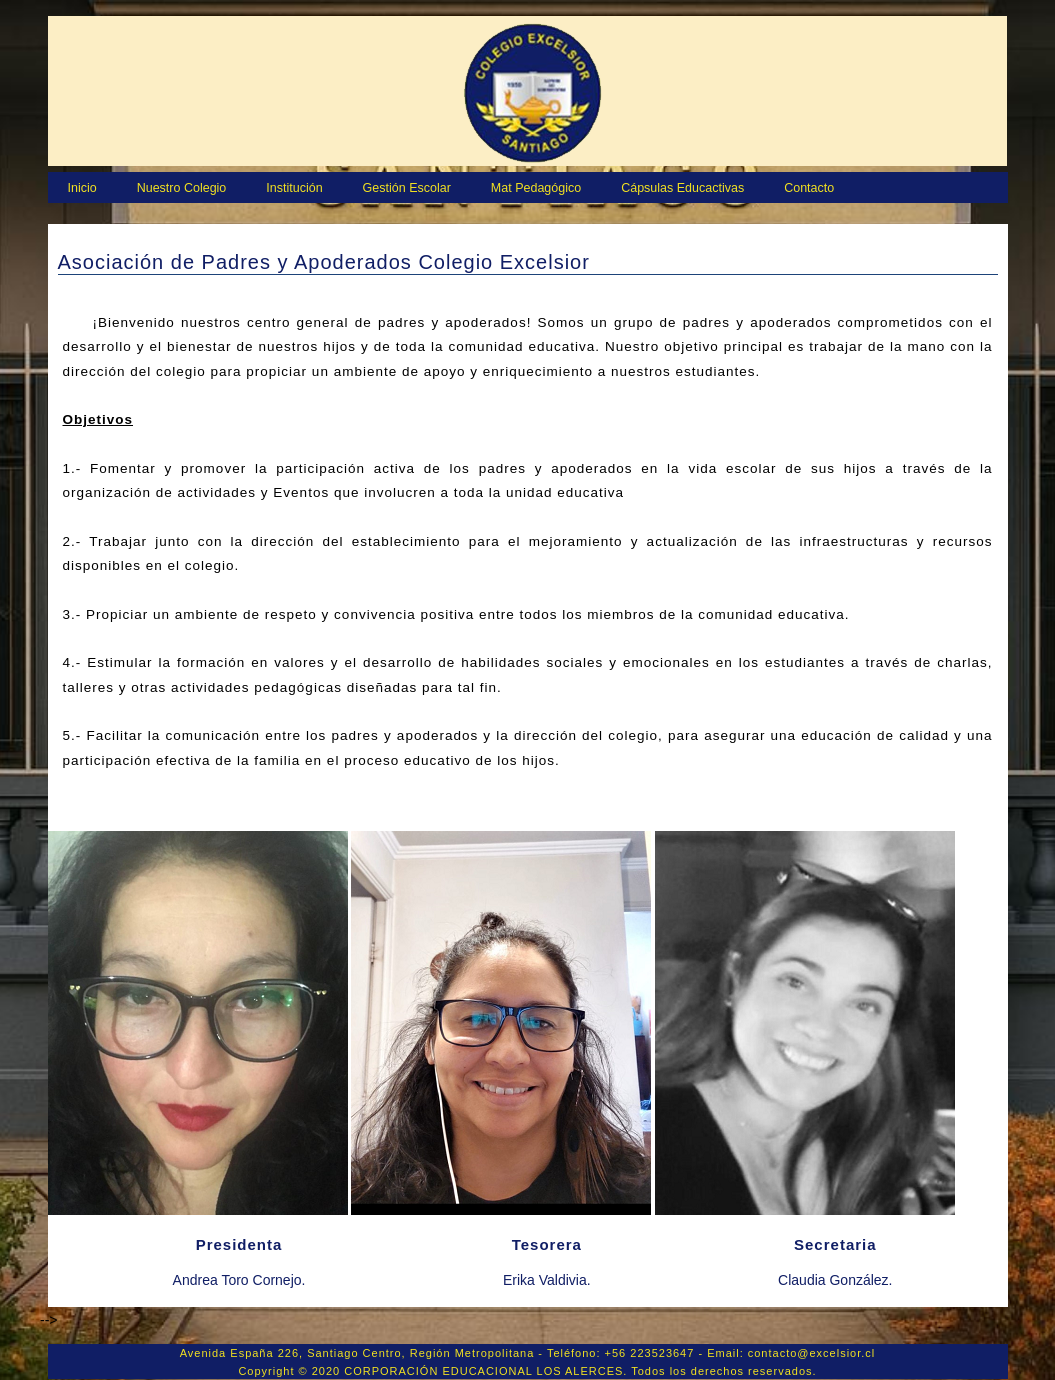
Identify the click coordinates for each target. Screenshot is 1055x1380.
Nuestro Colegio (182, 188)
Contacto (809, 188)
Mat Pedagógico (536, 188)
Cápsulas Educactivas (682, 188)
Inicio (82, 188)
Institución (294, 188)
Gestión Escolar (407, 188)
